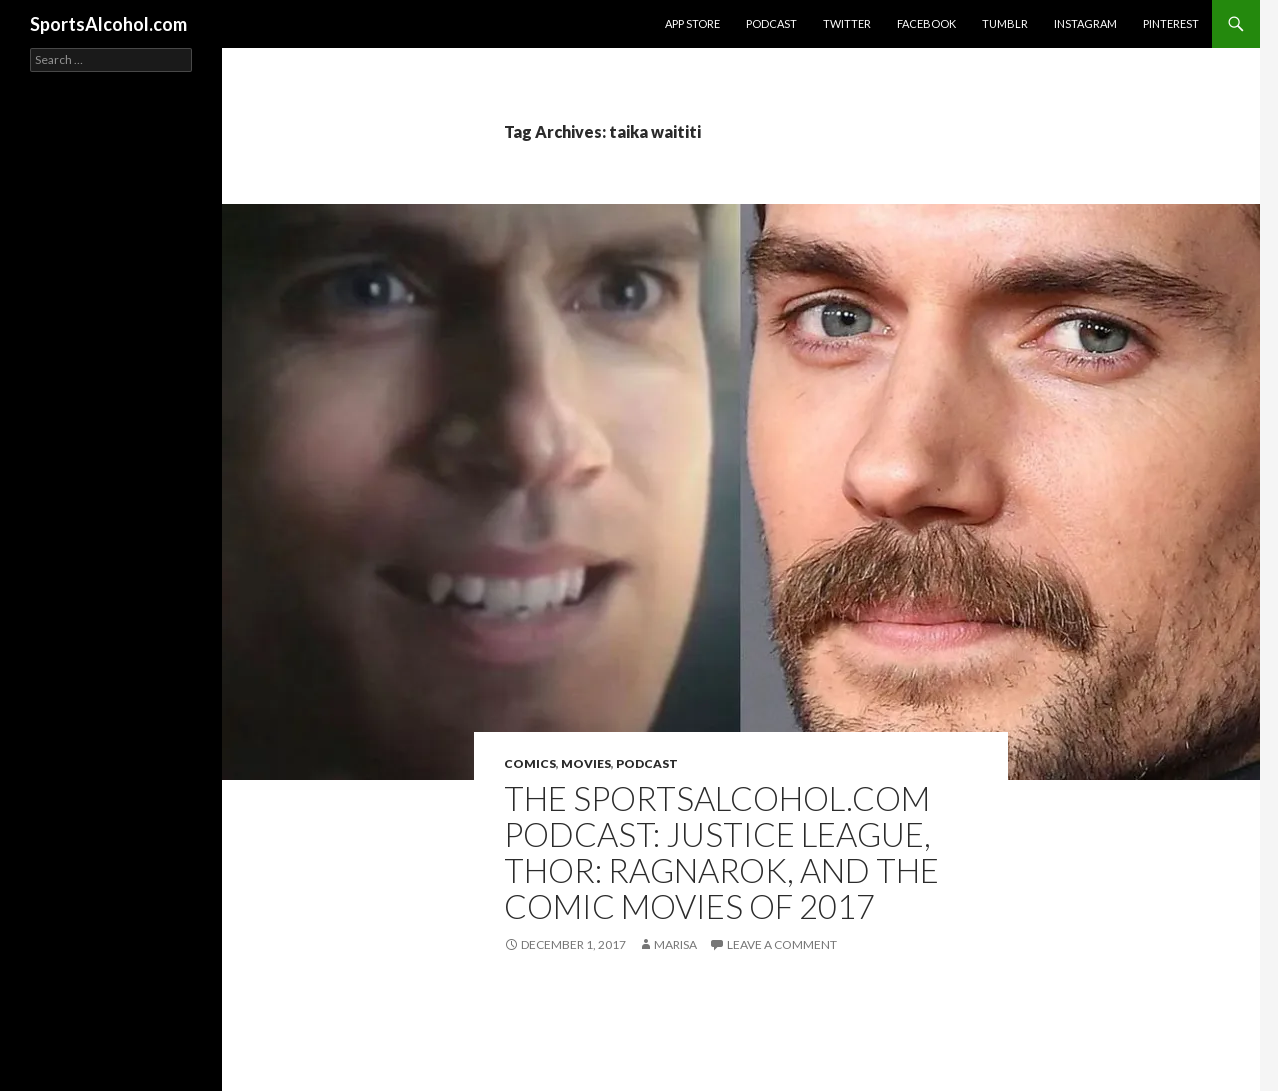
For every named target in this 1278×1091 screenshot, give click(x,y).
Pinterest (1171, 23)
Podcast (771, 23)
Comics (530, 763)
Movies (586, 763)
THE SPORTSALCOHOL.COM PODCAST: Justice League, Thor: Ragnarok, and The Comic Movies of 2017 (721, 852)
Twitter (847, 23)
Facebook (926, 23)
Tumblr (1005, 23)
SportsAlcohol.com (108, 24)
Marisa (675, 944)
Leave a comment (782, 944)
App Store (692, 23)
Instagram (1085, 23)
